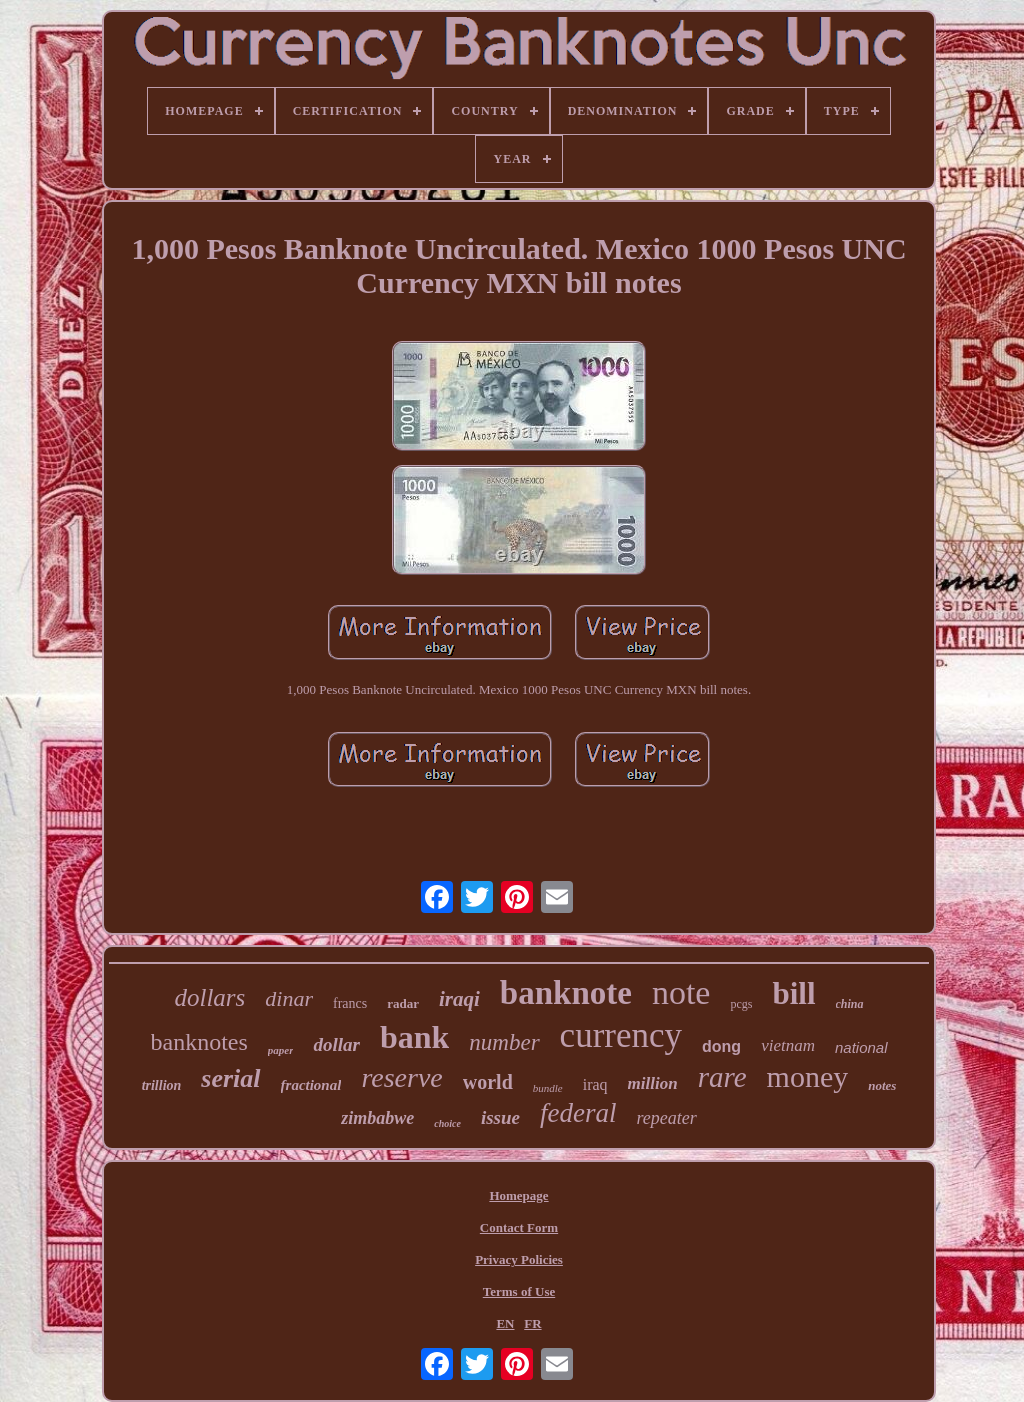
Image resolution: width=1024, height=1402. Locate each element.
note (681, 992)
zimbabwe (377, 1118)
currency (621, 1035)
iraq (595, 1084)
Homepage (518, 1195)
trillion (162, 1085)
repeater (666, 1118)
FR (532, 1323)
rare (722, 1077)
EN (505, 1323)
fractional (311, 1085)
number (504, 1042)
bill (793, 993)
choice (447, 1123)
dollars (209, 997)
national (861, 1047)
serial (230, 1078)
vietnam (788, 1045)
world (488, 1082)
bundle (548, 1088)
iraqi (459, 999)
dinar (289, 998)
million (653, 1083)
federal (578, 1113)
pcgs (741, 1004)
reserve (401, 1077)
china (850, 1004)
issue (500, 1117)
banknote (566, 993)
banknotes (199, 1042)
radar (403, 1003)
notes (882, 1085)
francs (350, 1003)
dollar (336, 1044)
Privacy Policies (519, 1259)
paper (281, 1050)
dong (721, 1046)
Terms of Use (519, 1291)
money (808, 1076)
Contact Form (519, 1227)
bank (414, 1037)
